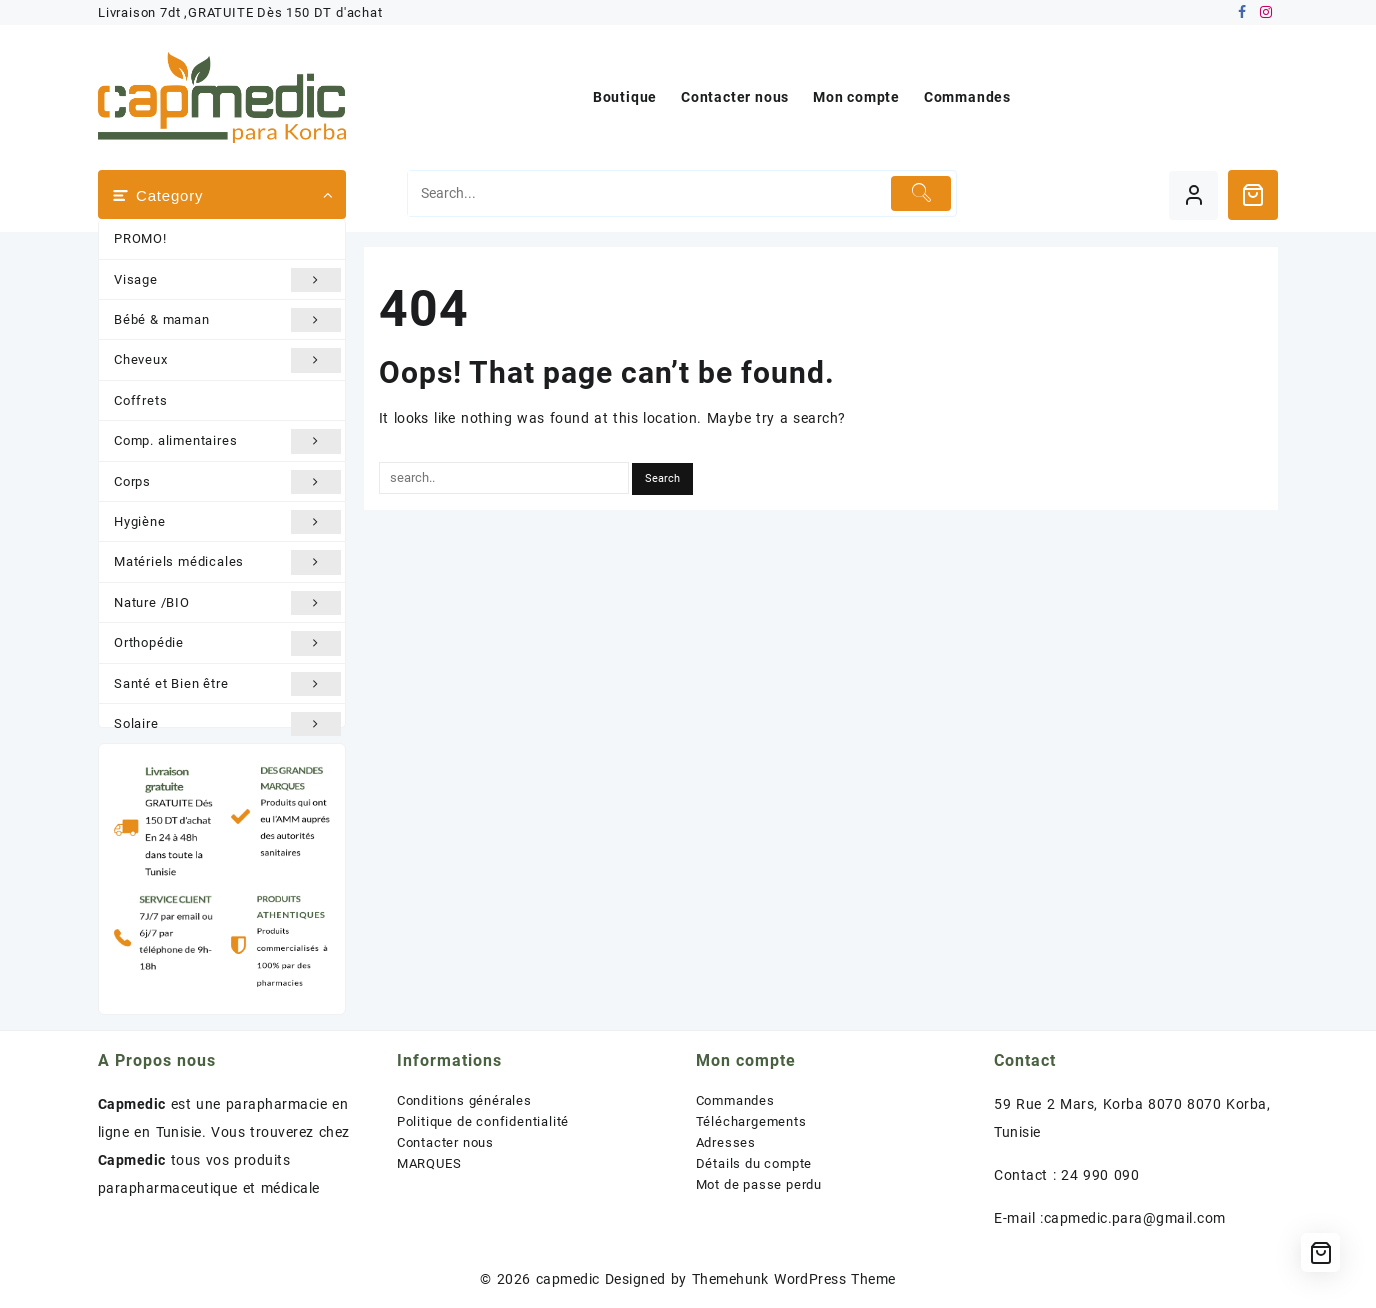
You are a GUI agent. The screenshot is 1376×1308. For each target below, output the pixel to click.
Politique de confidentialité (483, 1121)
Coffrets (140, 400)
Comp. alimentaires (227, 441)
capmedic (568, 1279)
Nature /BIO (227, 603)
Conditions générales (464, 1100)
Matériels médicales (227, 562)
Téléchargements (751, 1121)
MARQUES (429, 1163)
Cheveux (227, 360)
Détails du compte (754, 1163)
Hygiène (227, 522)
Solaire (227, 724)
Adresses (726, 1142)
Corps (227, 482)
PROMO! (140, 238)
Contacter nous (445, 1142)
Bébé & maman (227, 320)
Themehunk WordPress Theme (794, 1279)
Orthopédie (227, 643)
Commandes (735, 1100)
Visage (227, 280)
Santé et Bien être (227, 684)
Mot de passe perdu (759, 1184)
